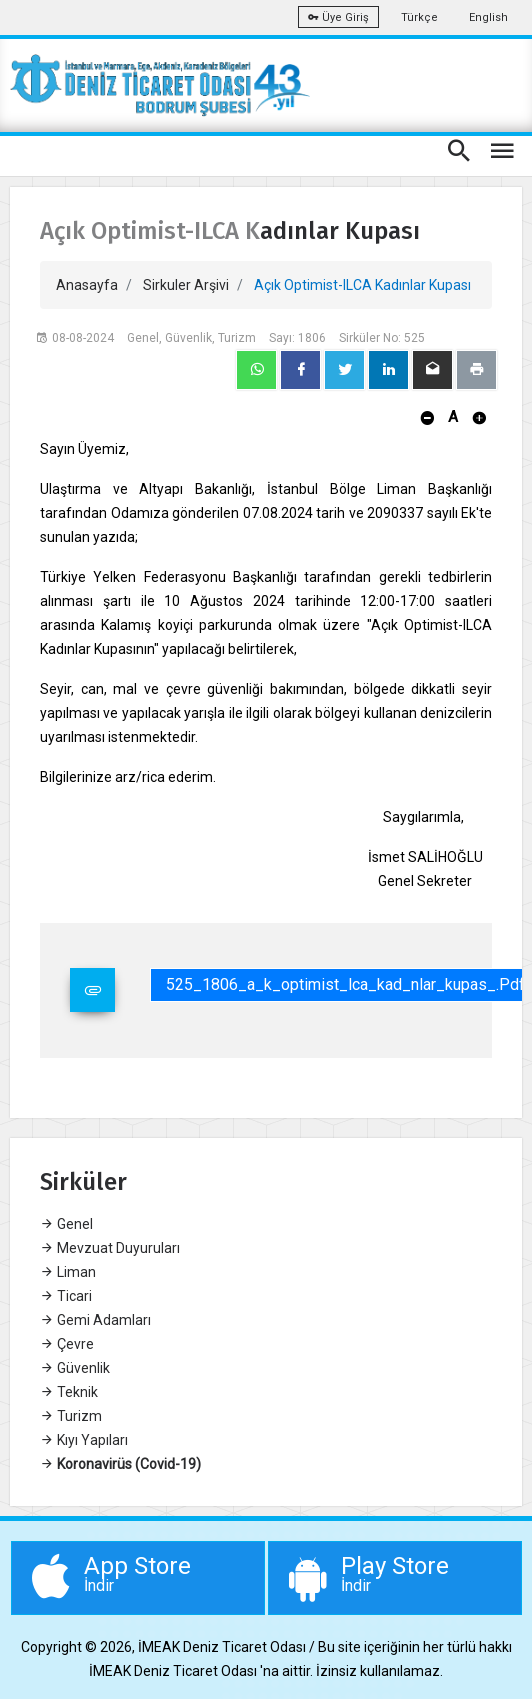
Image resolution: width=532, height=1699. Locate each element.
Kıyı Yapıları (84, 1440)
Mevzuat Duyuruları (110, 1248)
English (488, 17)
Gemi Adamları (95, 1320)
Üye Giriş (338, 17)
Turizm (71, 1416)
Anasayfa (87, 285)
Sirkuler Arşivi (186, 285)
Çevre (67, 1344)
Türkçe (419, 17)
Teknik (69, 1392)
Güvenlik (75, 1368)
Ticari (66, 1296)
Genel (66, 1224)
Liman (68, 1272)
